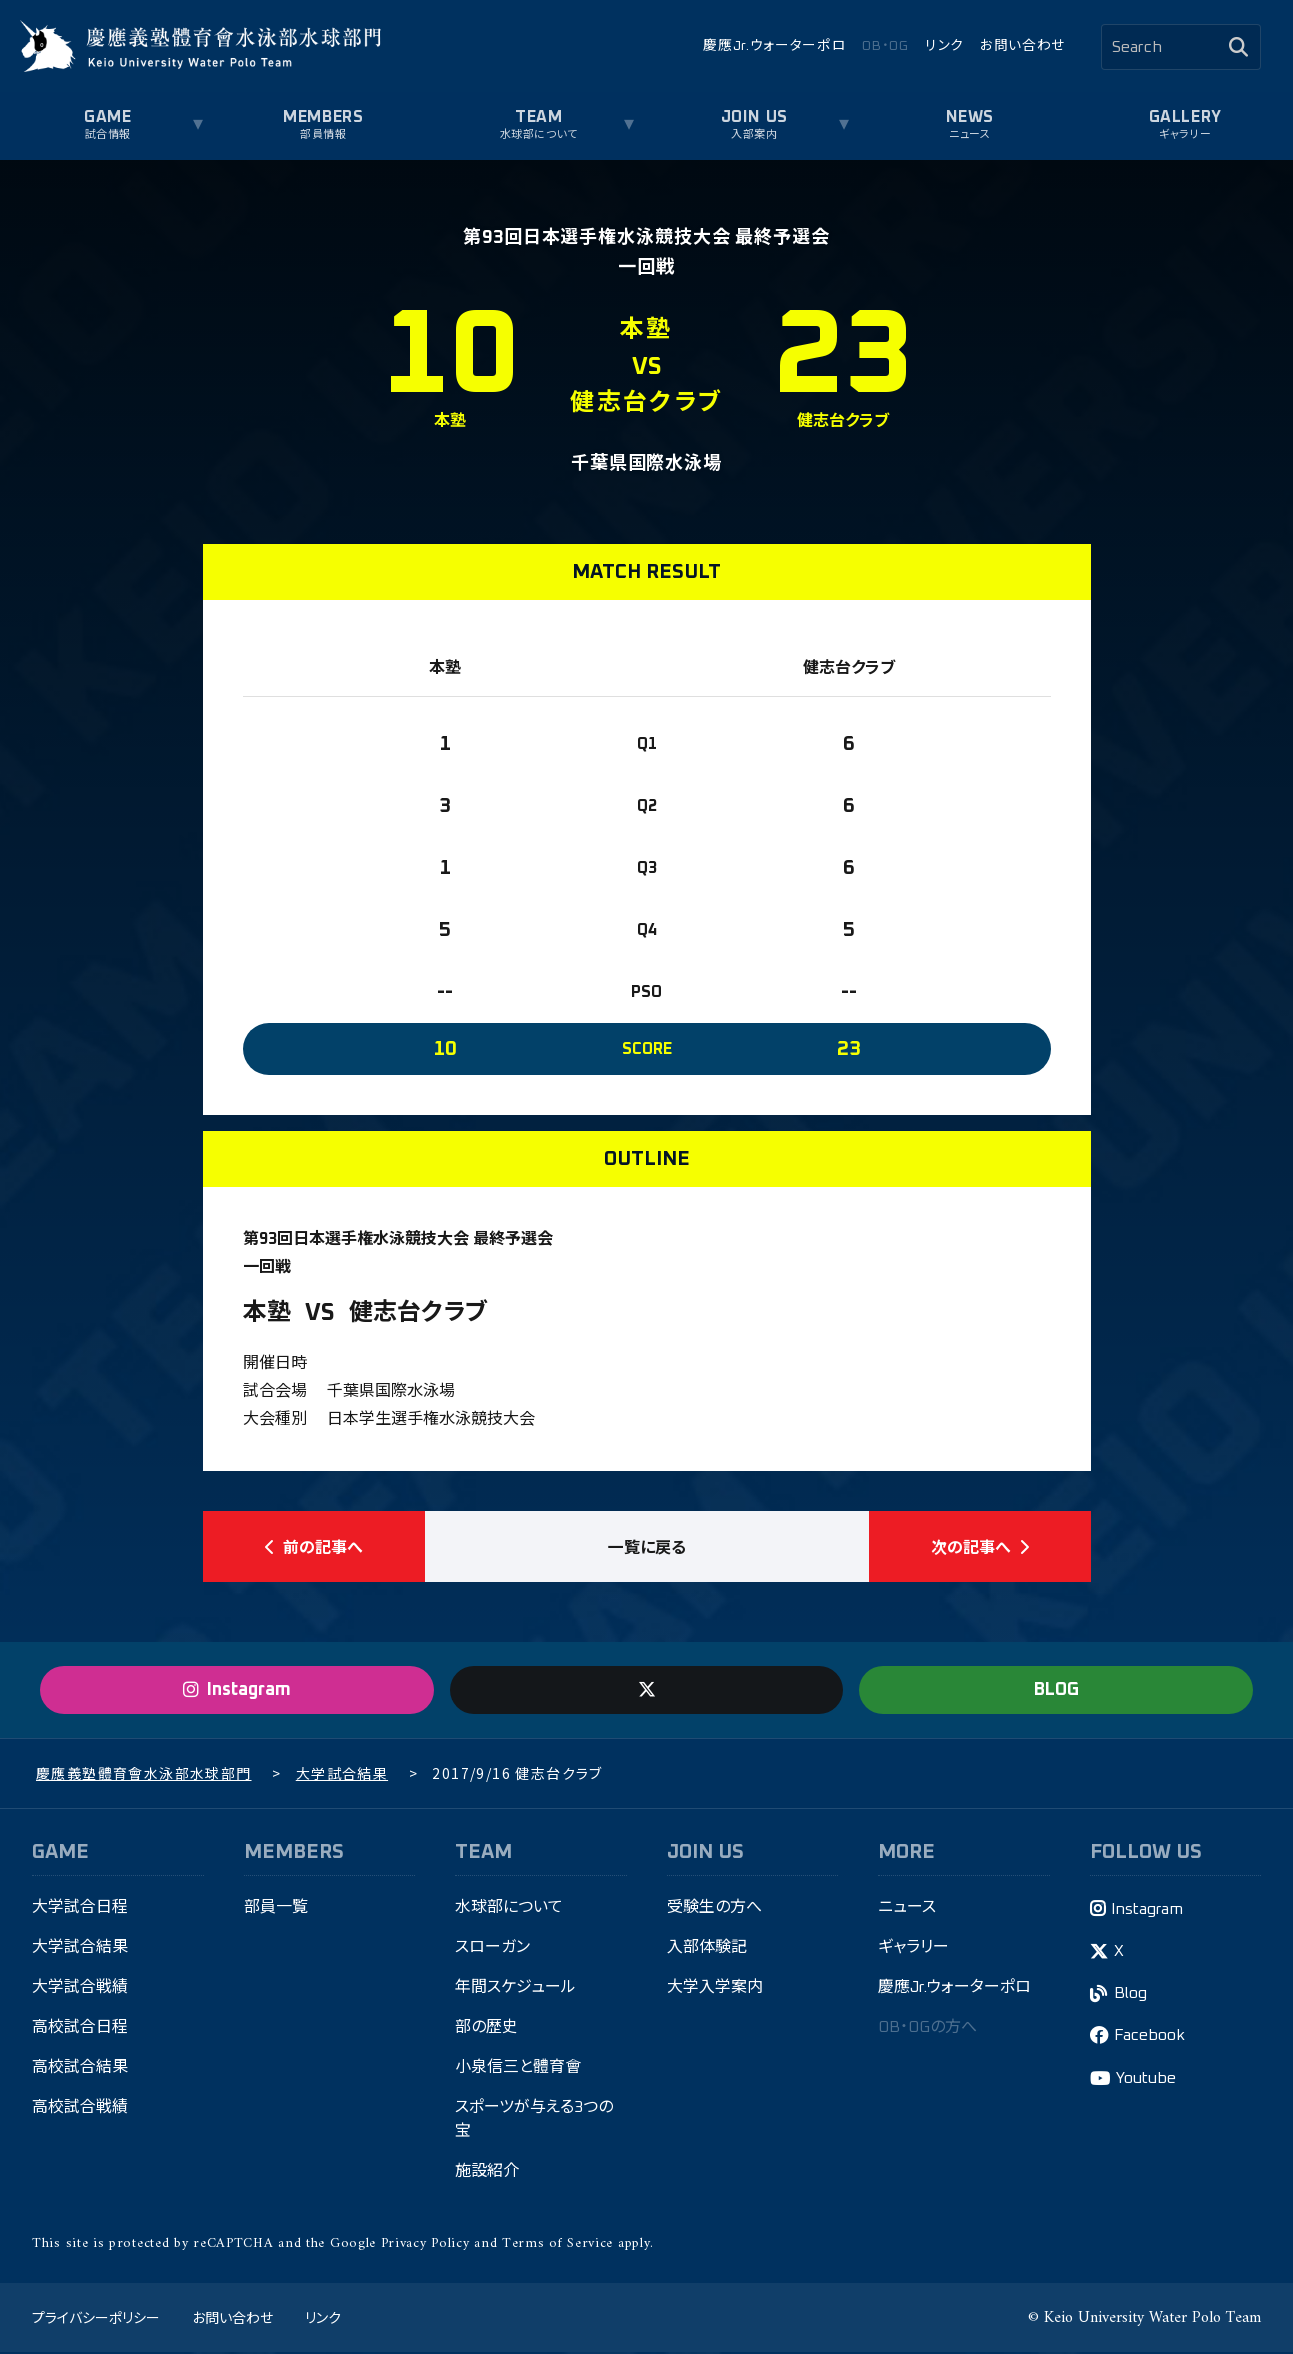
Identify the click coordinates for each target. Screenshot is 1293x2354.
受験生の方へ (714, 1909)
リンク (944, 46)
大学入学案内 (715, 1989)
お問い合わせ (1022, 46)
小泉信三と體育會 (518, 2069)
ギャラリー (1185, 134)
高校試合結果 (80, 2069)
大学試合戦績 (80, 1989)
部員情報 (323, 134)
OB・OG (885, 46)
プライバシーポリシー (96, 2319)
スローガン (492, 1949)
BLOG (1056, 1691)
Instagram (1147, 1910)
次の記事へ (980, 1547)
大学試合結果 (80, 1949)
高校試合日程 (80, 2029)
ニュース (969, 134)
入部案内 (754, 134)
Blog (1130, 1995)
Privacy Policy (425, 2244)
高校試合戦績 (80, 2109)
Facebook (1149, 2037)
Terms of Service (557, 2244)
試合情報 (108, 134)
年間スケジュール (515, 1989)
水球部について (539, 134)
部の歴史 (486, 2029)
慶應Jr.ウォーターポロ (774, 46)
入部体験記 (707, 1949)
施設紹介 (487, 2173)
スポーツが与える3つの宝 (534, 2121)
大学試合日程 (80, 1909)
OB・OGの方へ (927, 2029)
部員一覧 (276, 1909)
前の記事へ (314, 1547)
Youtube (1146, 2080)
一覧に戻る (647, 1547)
